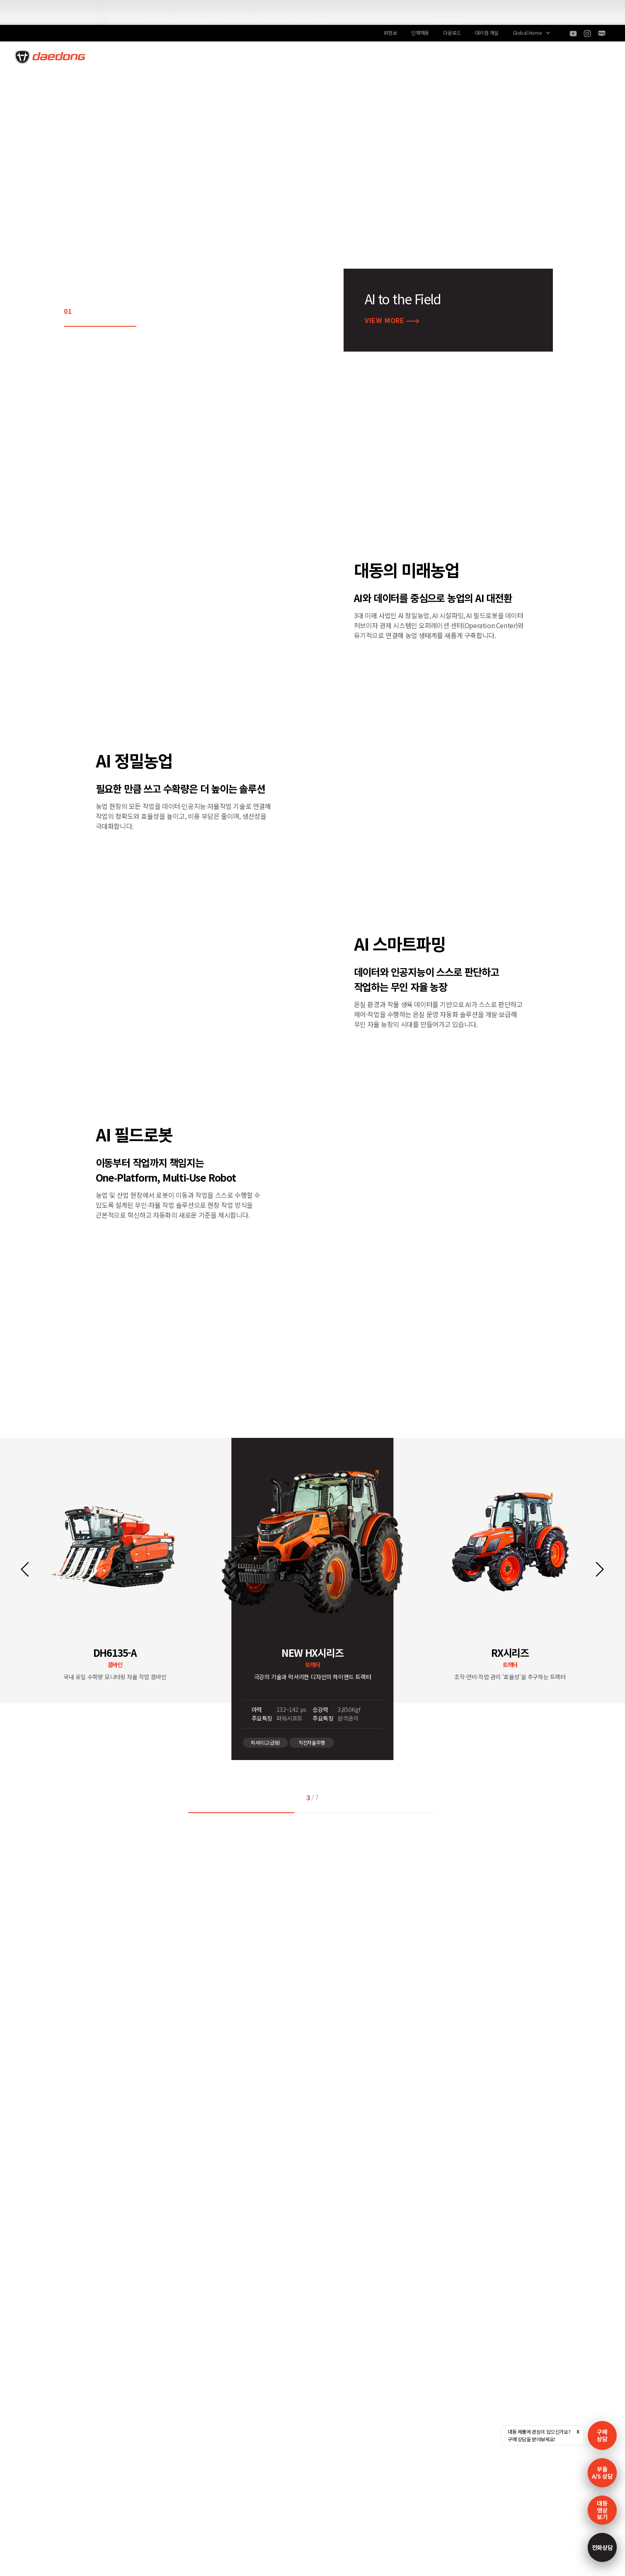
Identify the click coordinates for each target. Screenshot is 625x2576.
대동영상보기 (602, 2510)
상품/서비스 (312, 56)
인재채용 (420, 32)
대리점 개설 (486, 32)
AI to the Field (248, 56)
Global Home (527, 32)
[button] (25, 1569)
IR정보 (390, 32)
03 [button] (104, 311)
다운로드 (451, 32)
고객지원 (373, 56)
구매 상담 (602, 2435)
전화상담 (602, 2547)
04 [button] (122, 311)
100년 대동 (172, 56)
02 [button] (86, 311)
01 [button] (68, 311)
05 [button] (140, 311)
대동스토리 (452, 56)
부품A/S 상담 (602, 2472)
